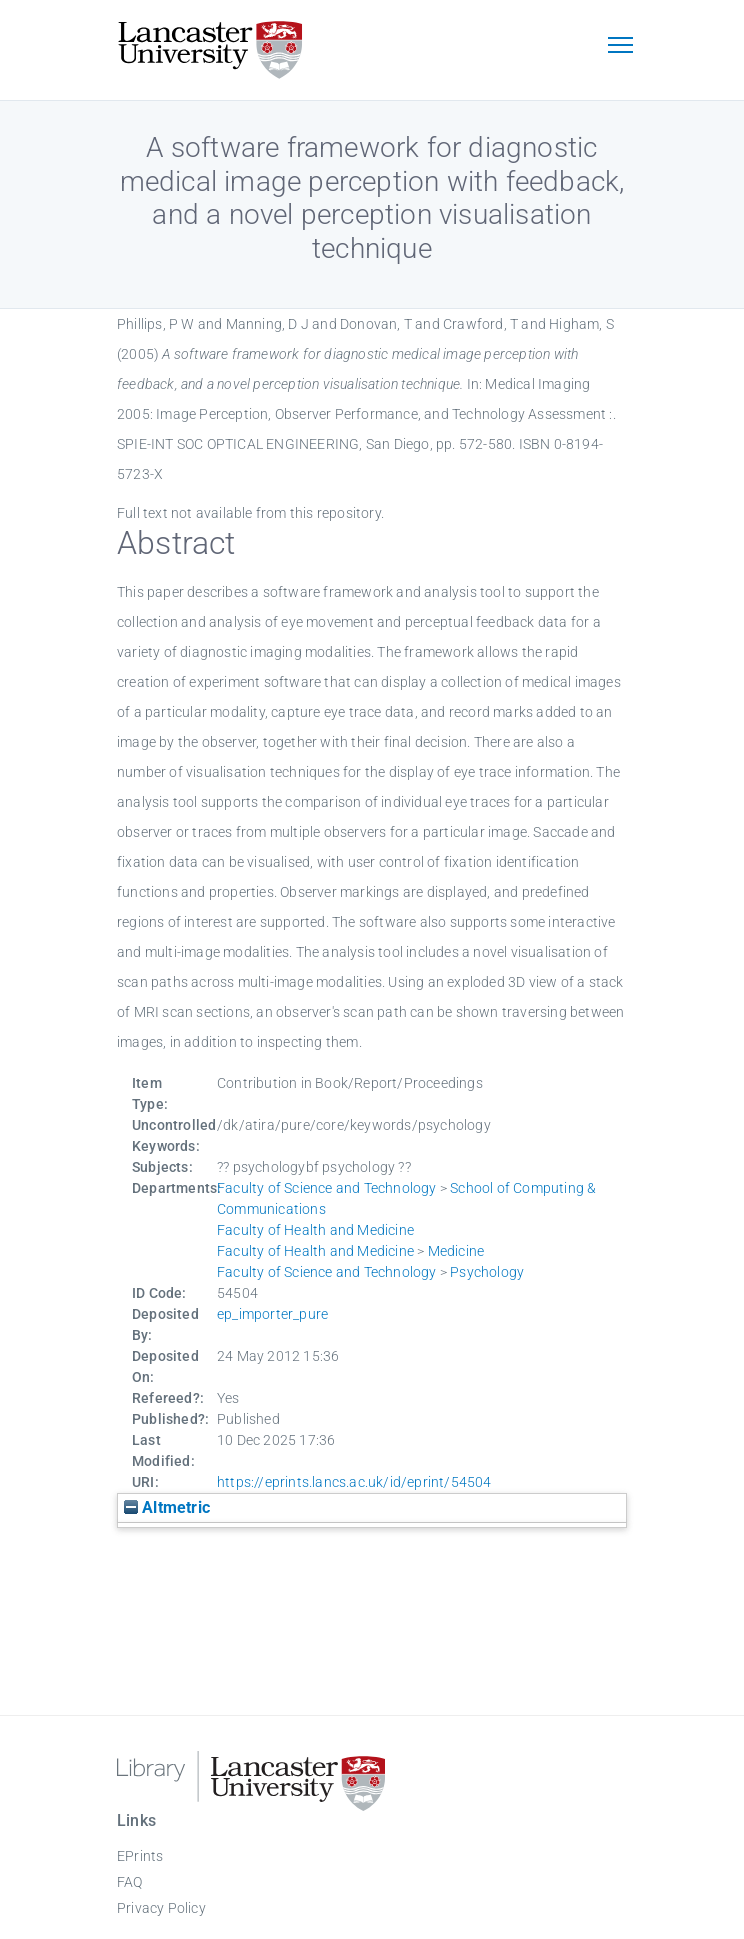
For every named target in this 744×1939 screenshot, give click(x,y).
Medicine (456, 1251)
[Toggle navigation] (620, 47)
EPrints (140, 1856)
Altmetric (167, 1507)
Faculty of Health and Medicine (315, 1230)
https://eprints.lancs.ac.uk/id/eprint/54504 (354, 1482)
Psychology (487, 1272)
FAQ (130, 1882)
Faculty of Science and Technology (327, 1188)
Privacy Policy (161, 1908)
